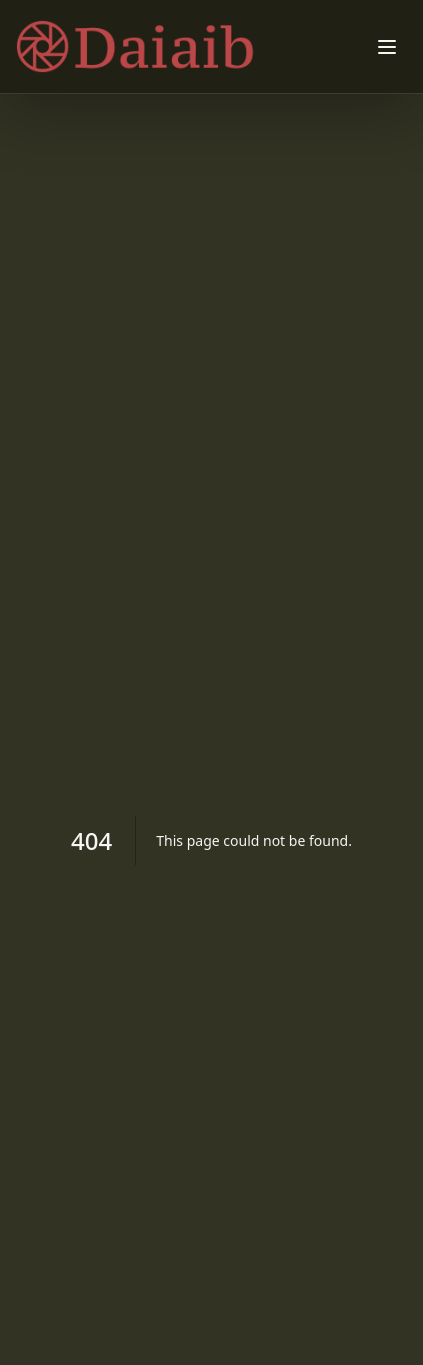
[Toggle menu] (387, 47)
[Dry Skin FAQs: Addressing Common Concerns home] (151, 46)
